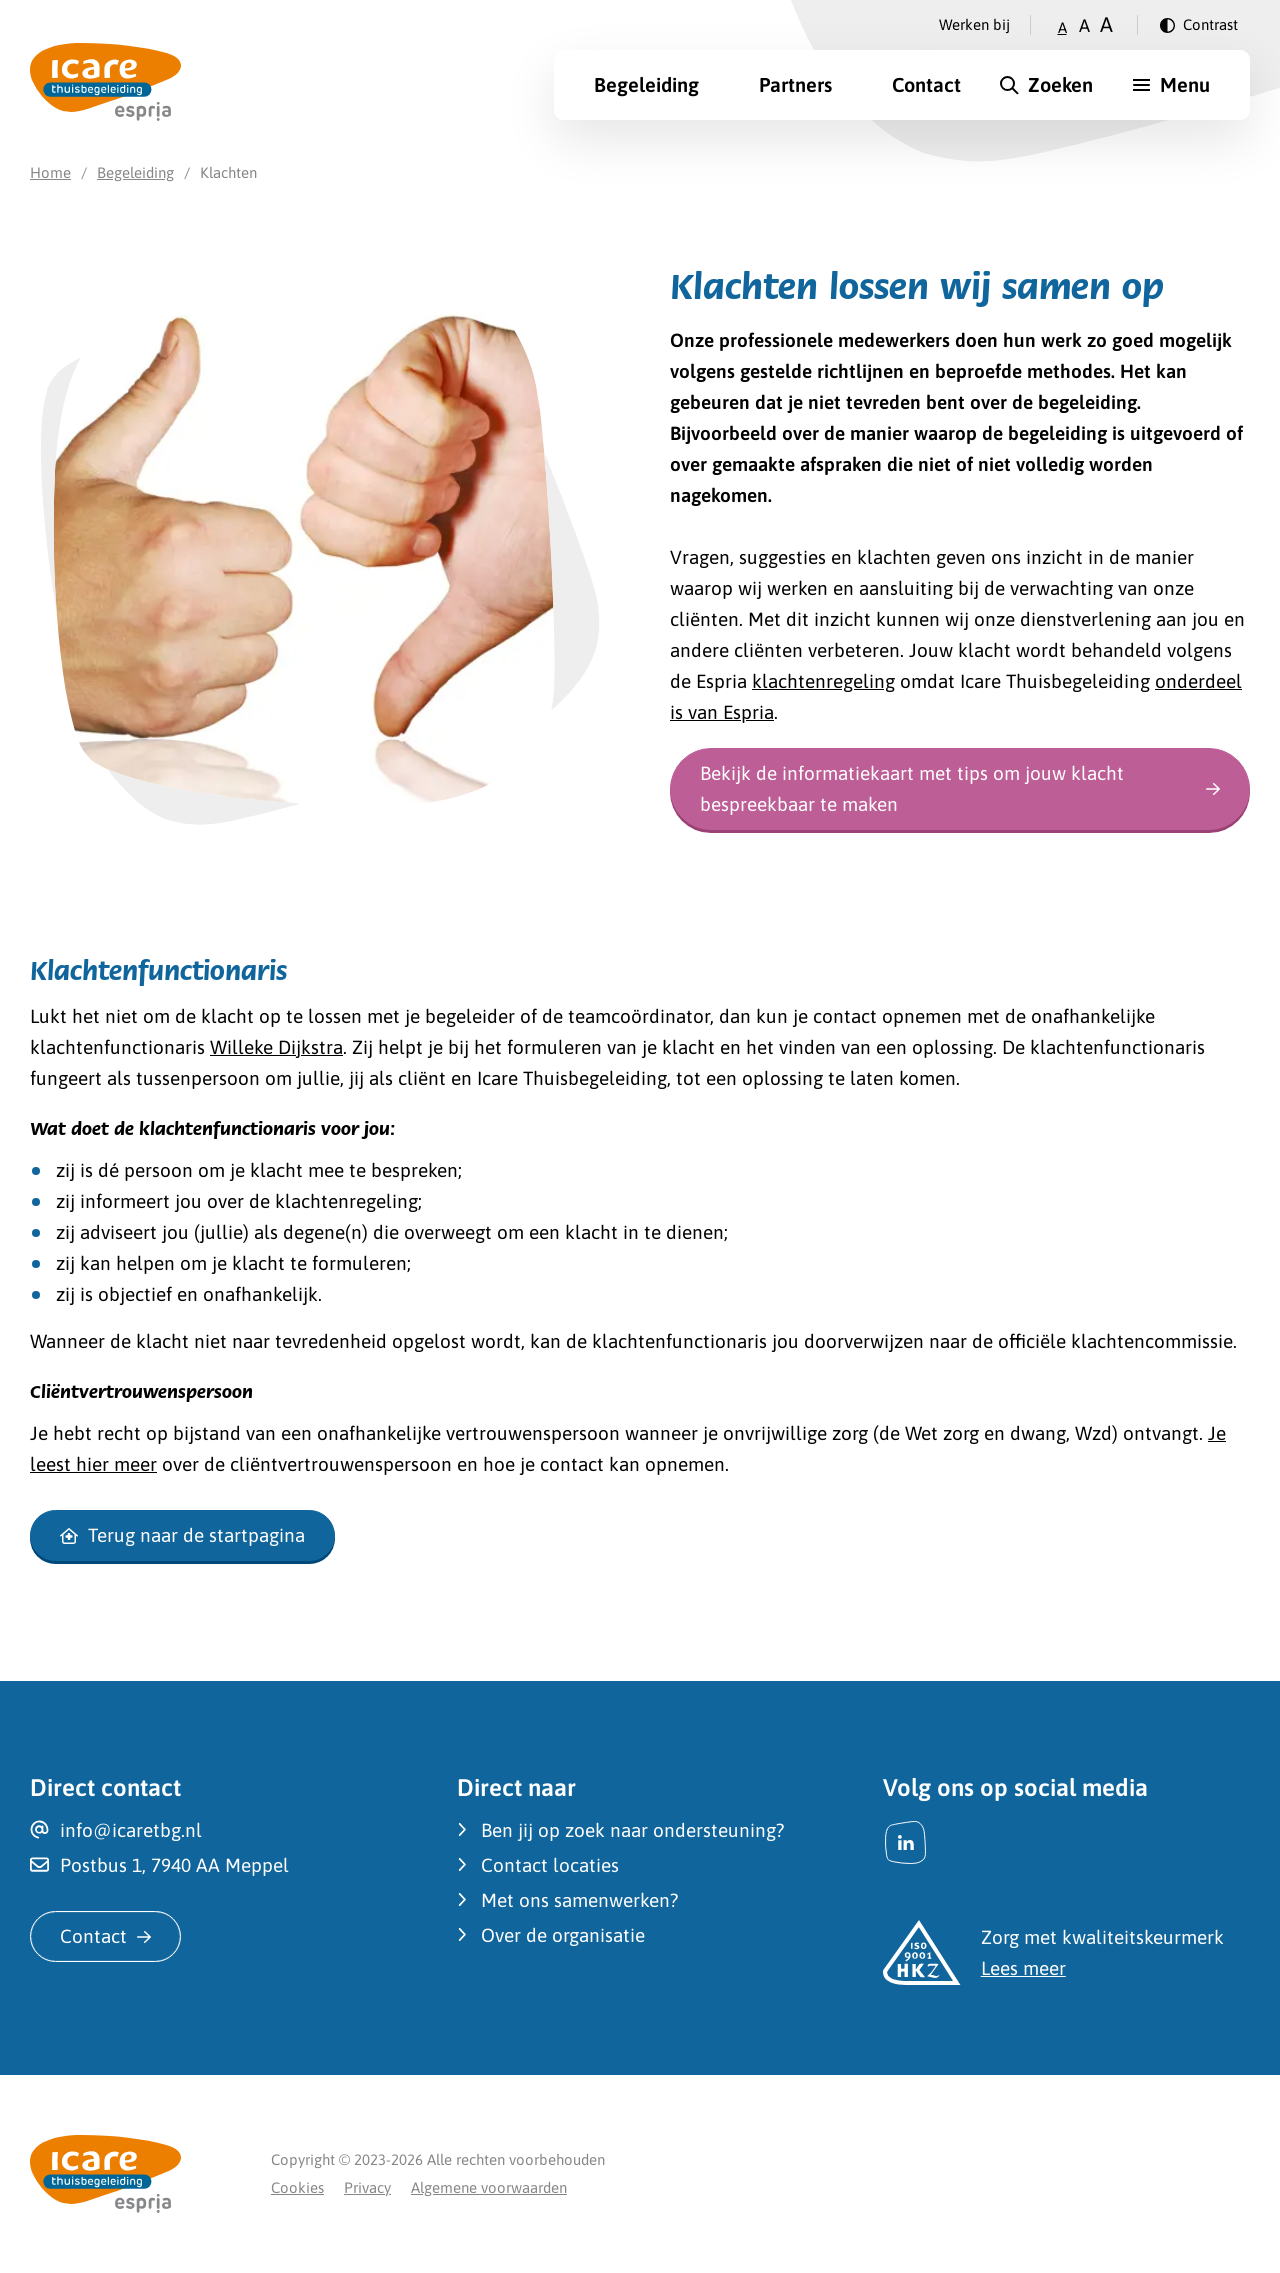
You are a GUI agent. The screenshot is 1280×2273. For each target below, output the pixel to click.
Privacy (367, 2187)
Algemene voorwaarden (489, 2187)
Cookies (297, 2187)
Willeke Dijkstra (276, 1047)
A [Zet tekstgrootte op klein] (1062, 27)
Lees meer (1023, 1968)
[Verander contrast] (1199, 25)
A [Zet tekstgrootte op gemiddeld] (1084, 25)
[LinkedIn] (905, 1842)
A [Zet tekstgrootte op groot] (1106, 24)
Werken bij (974, 24)
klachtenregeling (823, 681)
